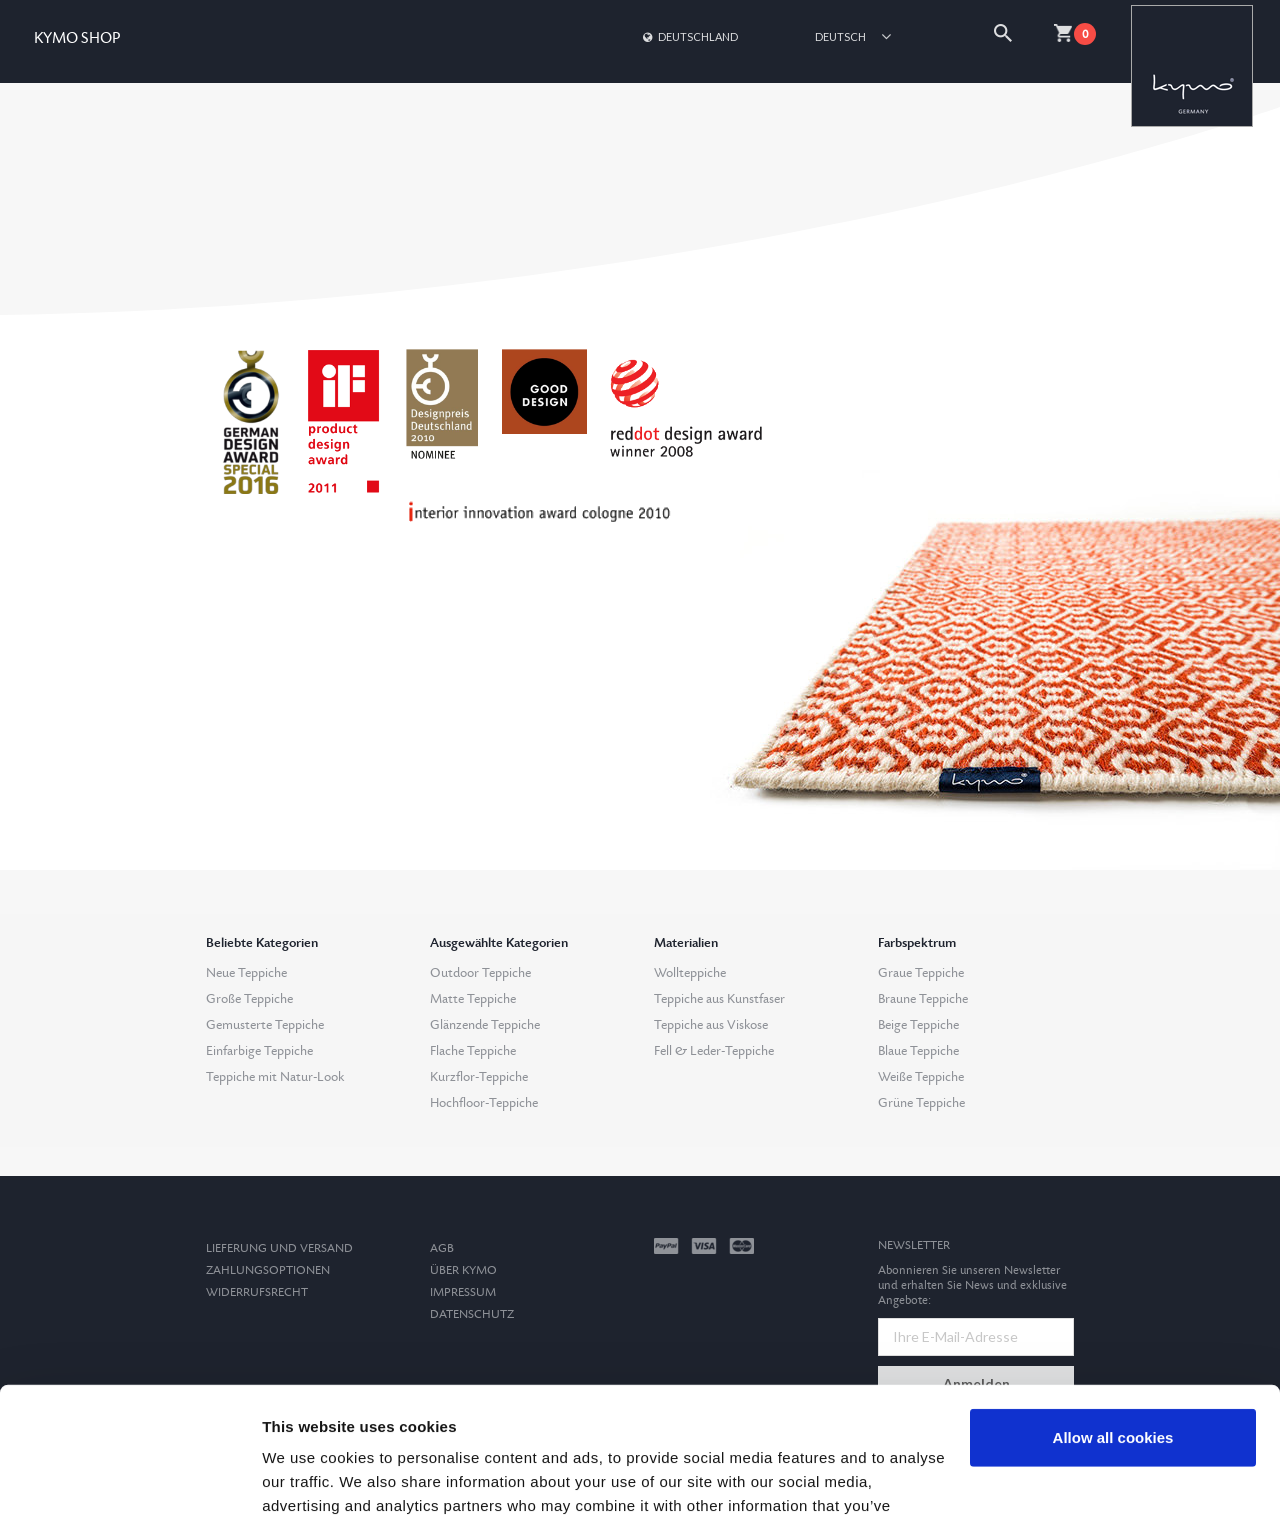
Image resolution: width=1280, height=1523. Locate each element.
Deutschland (689, 36)
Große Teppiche (249, 999)
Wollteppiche (690, 973)
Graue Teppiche (921, 973)
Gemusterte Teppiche (265, 1025)
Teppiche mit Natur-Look (275, 1077)
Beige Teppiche (918, 1025)
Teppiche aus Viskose (711, 1025)
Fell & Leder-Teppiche (714, 1051)
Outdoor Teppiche (480, 973)
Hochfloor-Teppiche (484, 1103)
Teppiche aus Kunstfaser (719, 999)
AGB (442, 1248)
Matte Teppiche (473, 999)
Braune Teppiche (923, 999)
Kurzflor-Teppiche (479, 1077)
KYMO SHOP (77, 38)
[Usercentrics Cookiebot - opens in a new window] (129, 1484)
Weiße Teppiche (921, 1077)
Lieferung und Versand (279, 1248)
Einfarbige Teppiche (259, 1051)
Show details (308, 1483)
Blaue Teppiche (918, 1051)
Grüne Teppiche (921, 1103)
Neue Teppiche (246, 973)
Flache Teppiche (473, 1051)
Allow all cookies (1113, 1312)
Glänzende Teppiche (485, 1025)
